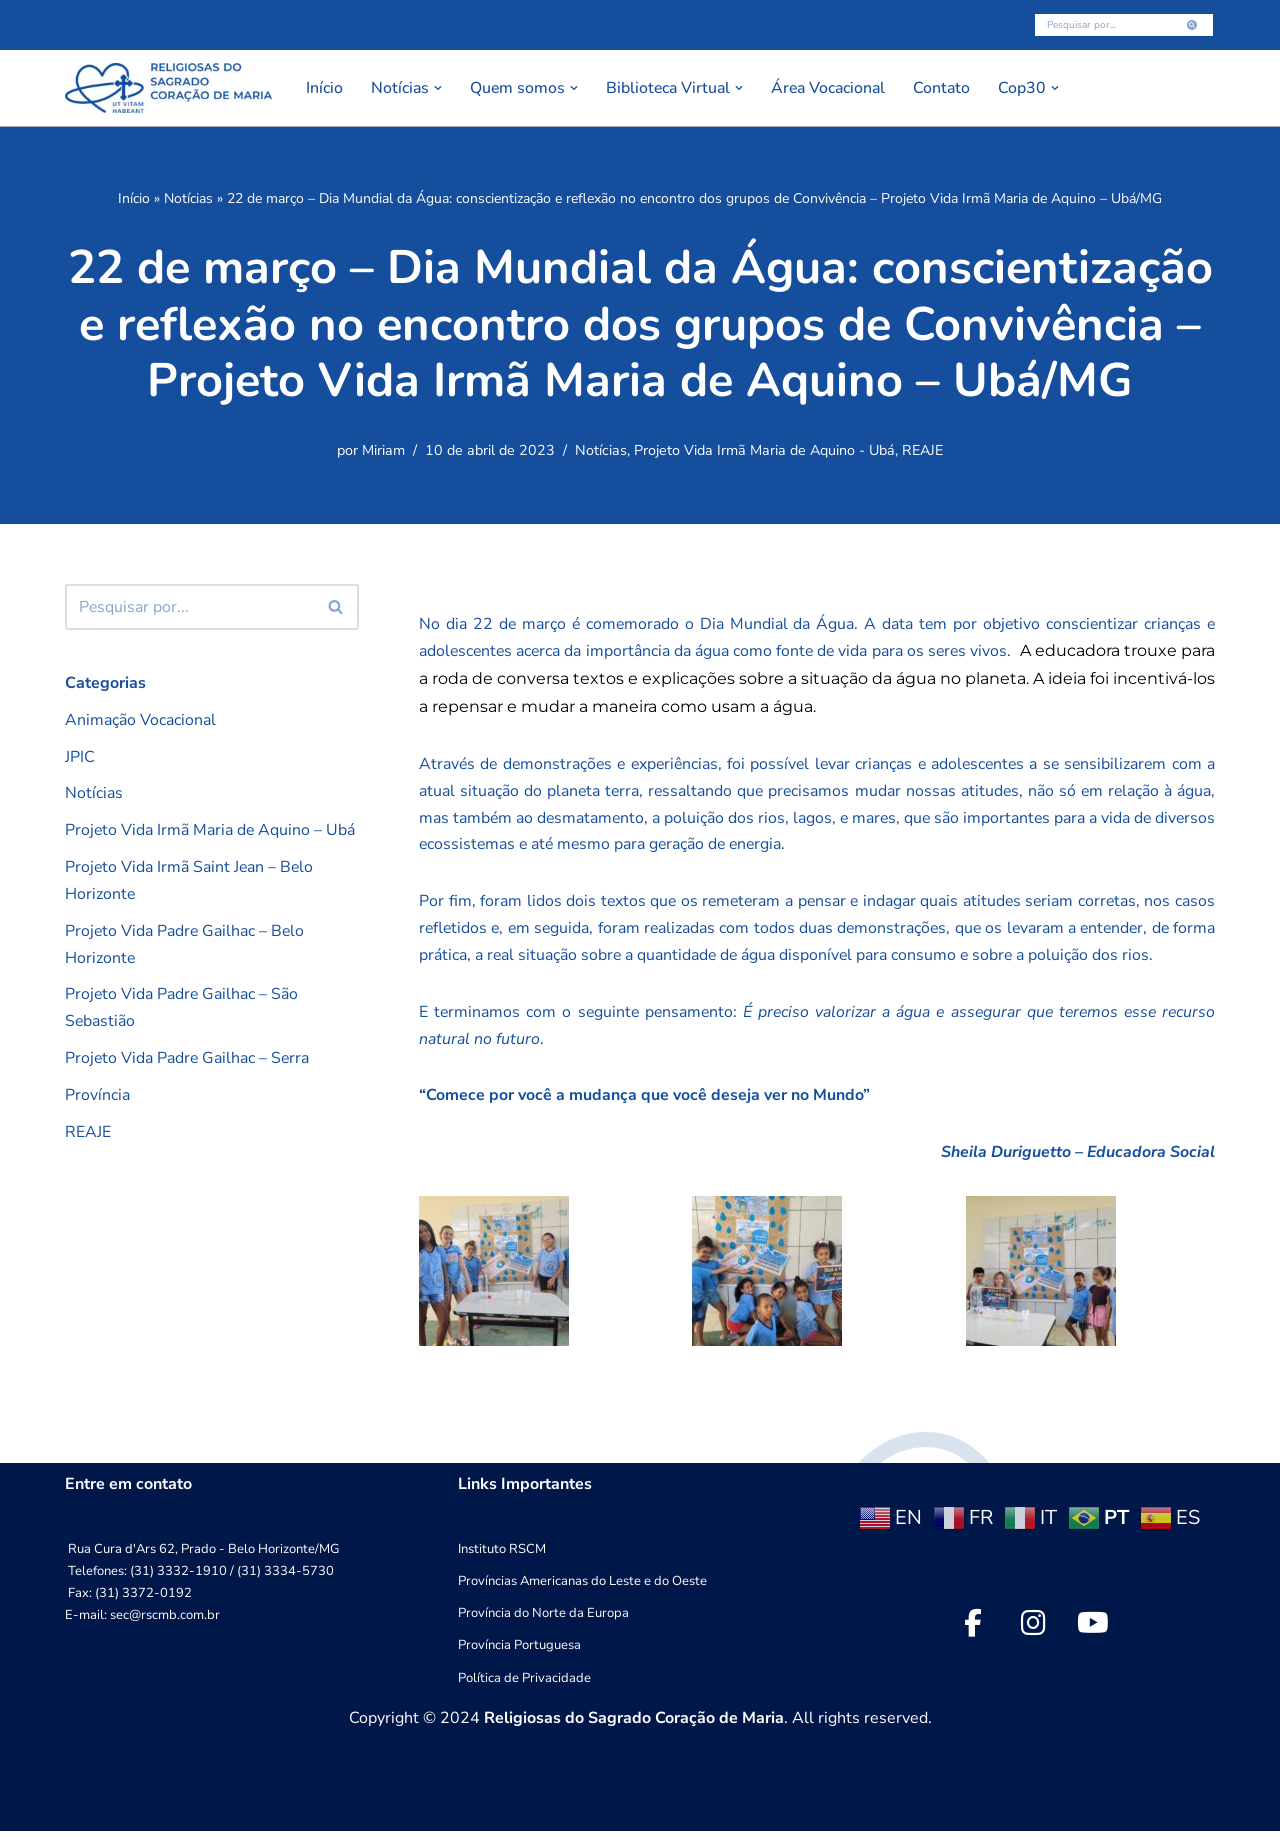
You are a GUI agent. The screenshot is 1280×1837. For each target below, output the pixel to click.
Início (324, 88)
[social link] (973, 1629)
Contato (951, 88)
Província (97, 1099)
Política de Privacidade (524, 1684)
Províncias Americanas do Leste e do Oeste (582, 1588)
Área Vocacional (835, 88)
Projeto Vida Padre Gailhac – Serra (188, 1062)
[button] (439, 88)
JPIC (80, 758)
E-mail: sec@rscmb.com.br (142, 1622)
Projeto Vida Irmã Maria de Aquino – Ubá (211, 832)
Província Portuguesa (519, 1652)
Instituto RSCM (502, 1556)
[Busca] (1101, 25)
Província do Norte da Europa (543, 1620)
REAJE (922, 452)
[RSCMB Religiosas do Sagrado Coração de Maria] (168, 88)
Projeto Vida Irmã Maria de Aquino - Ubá (764, 452)
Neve (84, 1811)
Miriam (383, 452)
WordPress (225, 1811)
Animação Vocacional (140, 720)
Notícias (188, 198)
